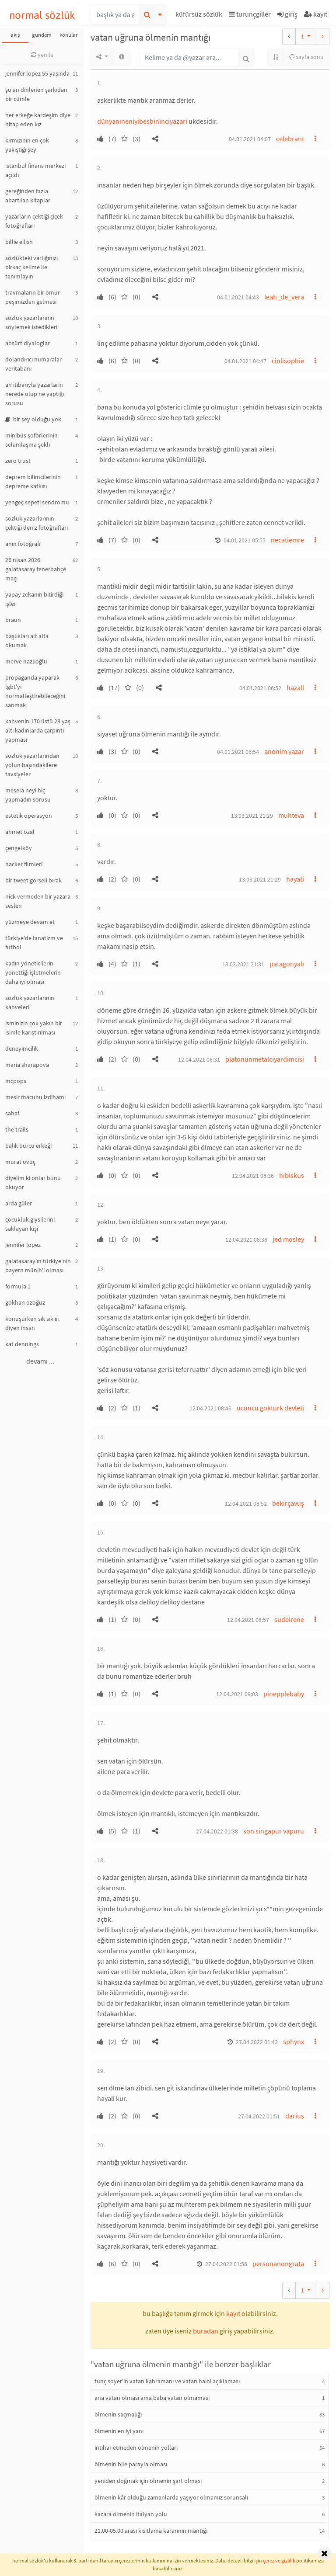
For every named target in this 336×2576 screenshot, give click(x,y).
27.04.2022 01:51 (259, 2116)
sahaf (12, 1113)
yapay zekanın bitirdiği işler (34, 599)
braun (13, 620)
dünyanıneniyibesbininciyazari (142, 121)
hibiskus (291, 1175)
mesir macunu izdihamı (35, 1097)
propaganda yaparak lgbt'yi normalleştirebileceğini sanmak (35, 691)
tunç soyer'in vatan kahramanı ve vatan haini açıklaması (167, 2381)
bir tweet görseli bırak (33, 880)
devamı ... (40, 1361)
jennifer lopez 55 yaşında (37, 73)
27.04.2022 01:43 (257, 2042)
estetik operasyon (28, 815)
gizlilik (288, 2560)
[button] (199, 15)
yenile (42, 55)
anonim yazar (284, 751)
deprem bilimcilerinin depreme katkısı (33, 481)
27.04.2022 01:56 (226, 2264)
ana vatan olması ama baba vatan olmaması (152, 2398)
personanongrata (278, 2263)
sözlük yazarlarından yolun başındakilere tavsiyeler (32, 765)
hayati (295, 879)
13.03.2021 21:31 (243, 964)
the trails (16, 1129)
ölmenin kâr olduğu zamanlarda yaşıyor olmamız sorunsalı (171, 2497)
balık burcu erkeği (28, 1145)
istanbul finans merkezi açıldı (35, 170)
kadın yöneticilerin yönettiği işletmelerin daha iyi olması (33, 972)
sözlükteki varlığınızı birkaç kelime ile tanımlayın (31, 267)
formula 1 (18, 1286)
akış (15, 34)
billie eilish (19, 242)
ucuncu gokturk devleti (270, 1407)
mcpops (15, 1081)
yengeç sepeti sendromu (37, 502)
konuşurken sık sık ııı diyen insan (32, 1323)
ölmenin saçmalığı (118, 2414)
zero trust (18, 461)
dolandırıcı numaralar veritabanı (33, 363)
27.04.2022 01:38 (217, 1831)
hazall (295, 687)
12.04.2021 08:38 (246, 1239)
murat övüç (20, 1162)
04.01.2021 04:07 (250, 139)
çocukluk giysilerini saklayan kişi (30, 1223)
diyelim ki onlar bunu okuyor (33, 1182)
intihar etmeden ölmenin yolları (136, 2447)
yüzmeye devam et (30, 922)
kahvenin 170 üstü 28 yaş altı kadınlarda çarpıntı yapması (37, 730)
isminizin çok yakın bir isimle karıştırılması (33, 1027)
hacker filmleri (23, 864)
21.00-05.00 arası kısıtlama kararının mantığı (150, 2530)
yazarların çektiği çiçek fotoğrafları (34, 220)
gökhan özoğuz (25, 1302)
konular (69, 34)
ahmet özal (20, 832)
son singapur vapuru (273, 1830)
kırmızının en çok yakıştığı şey (27, 144)
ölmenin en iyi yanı (119, 2431)
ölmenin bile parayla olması (130, 2464)
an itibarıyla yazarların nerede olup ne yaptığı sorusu (34, 394)
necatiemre (287, 539)
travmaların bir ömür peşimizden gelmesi (32, 297)
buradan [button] (205, 2330)
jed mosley (288, 1239)
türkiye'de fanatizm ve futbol (34, 942)
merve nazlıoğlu (26, 661)
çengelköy (18, 848)
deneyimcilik (21, 1048)
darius (294, 2115)
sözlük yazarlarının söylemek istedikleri (31, 322)
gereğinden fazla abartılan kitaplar (27, 195)
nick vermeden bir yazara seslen (37, 901)
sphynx (293, 2041)
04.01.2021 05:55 (245, 540)
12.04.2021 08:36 (253, 1176)
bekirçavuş (288, 1503)
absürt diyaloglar (27, 343)
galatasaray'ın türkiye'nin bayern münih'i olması (38, 1265)
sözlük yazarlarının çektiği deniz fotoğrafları (36, 522)
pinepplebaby (283, 1693)
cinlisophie (288, 360)
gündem (42, 34)
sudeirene (289, 1619)
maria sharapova (27, 1065)
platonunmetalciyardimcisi (264, 1059)
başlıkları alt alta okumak (27, 640)
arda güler (18, 1203)
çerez (268, 2560)
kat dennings (22, 1344)
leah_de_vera (284, 296)
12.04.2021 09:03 (237, 1694)
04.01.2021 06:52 (260, 688)
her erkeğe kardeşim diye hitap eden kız (37, 119)
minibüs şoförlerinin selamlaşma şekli (31, 439)
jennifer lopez (23, 1245)
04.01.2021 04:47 (245, 361)
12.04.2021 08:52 (246, 1503)
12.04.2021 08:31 (199, 1059)
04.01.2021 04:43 (238, 297)
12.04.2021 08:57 (248, 1620)
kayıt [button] (233, 2313)
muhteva (291, 815)
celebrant (290, 138)
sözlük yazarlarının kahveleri (29, 1002)
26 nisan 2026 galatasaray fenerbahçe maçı (35, 569)
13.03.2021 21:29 (252, 815)
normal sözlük (42, 15)
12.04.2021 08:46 (210, 1408)
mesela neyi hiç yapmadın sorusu (28, 794)
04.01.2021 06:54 (238, 752)
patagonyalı (287, 963)
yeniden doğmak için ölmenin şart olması (148, 2481)
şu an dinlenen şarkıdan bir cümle (36, 94)
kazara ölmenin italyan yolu (130, 2514)
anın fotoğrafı (22, 544)
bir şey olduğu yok (33, 419)
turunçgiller (250, 14)
